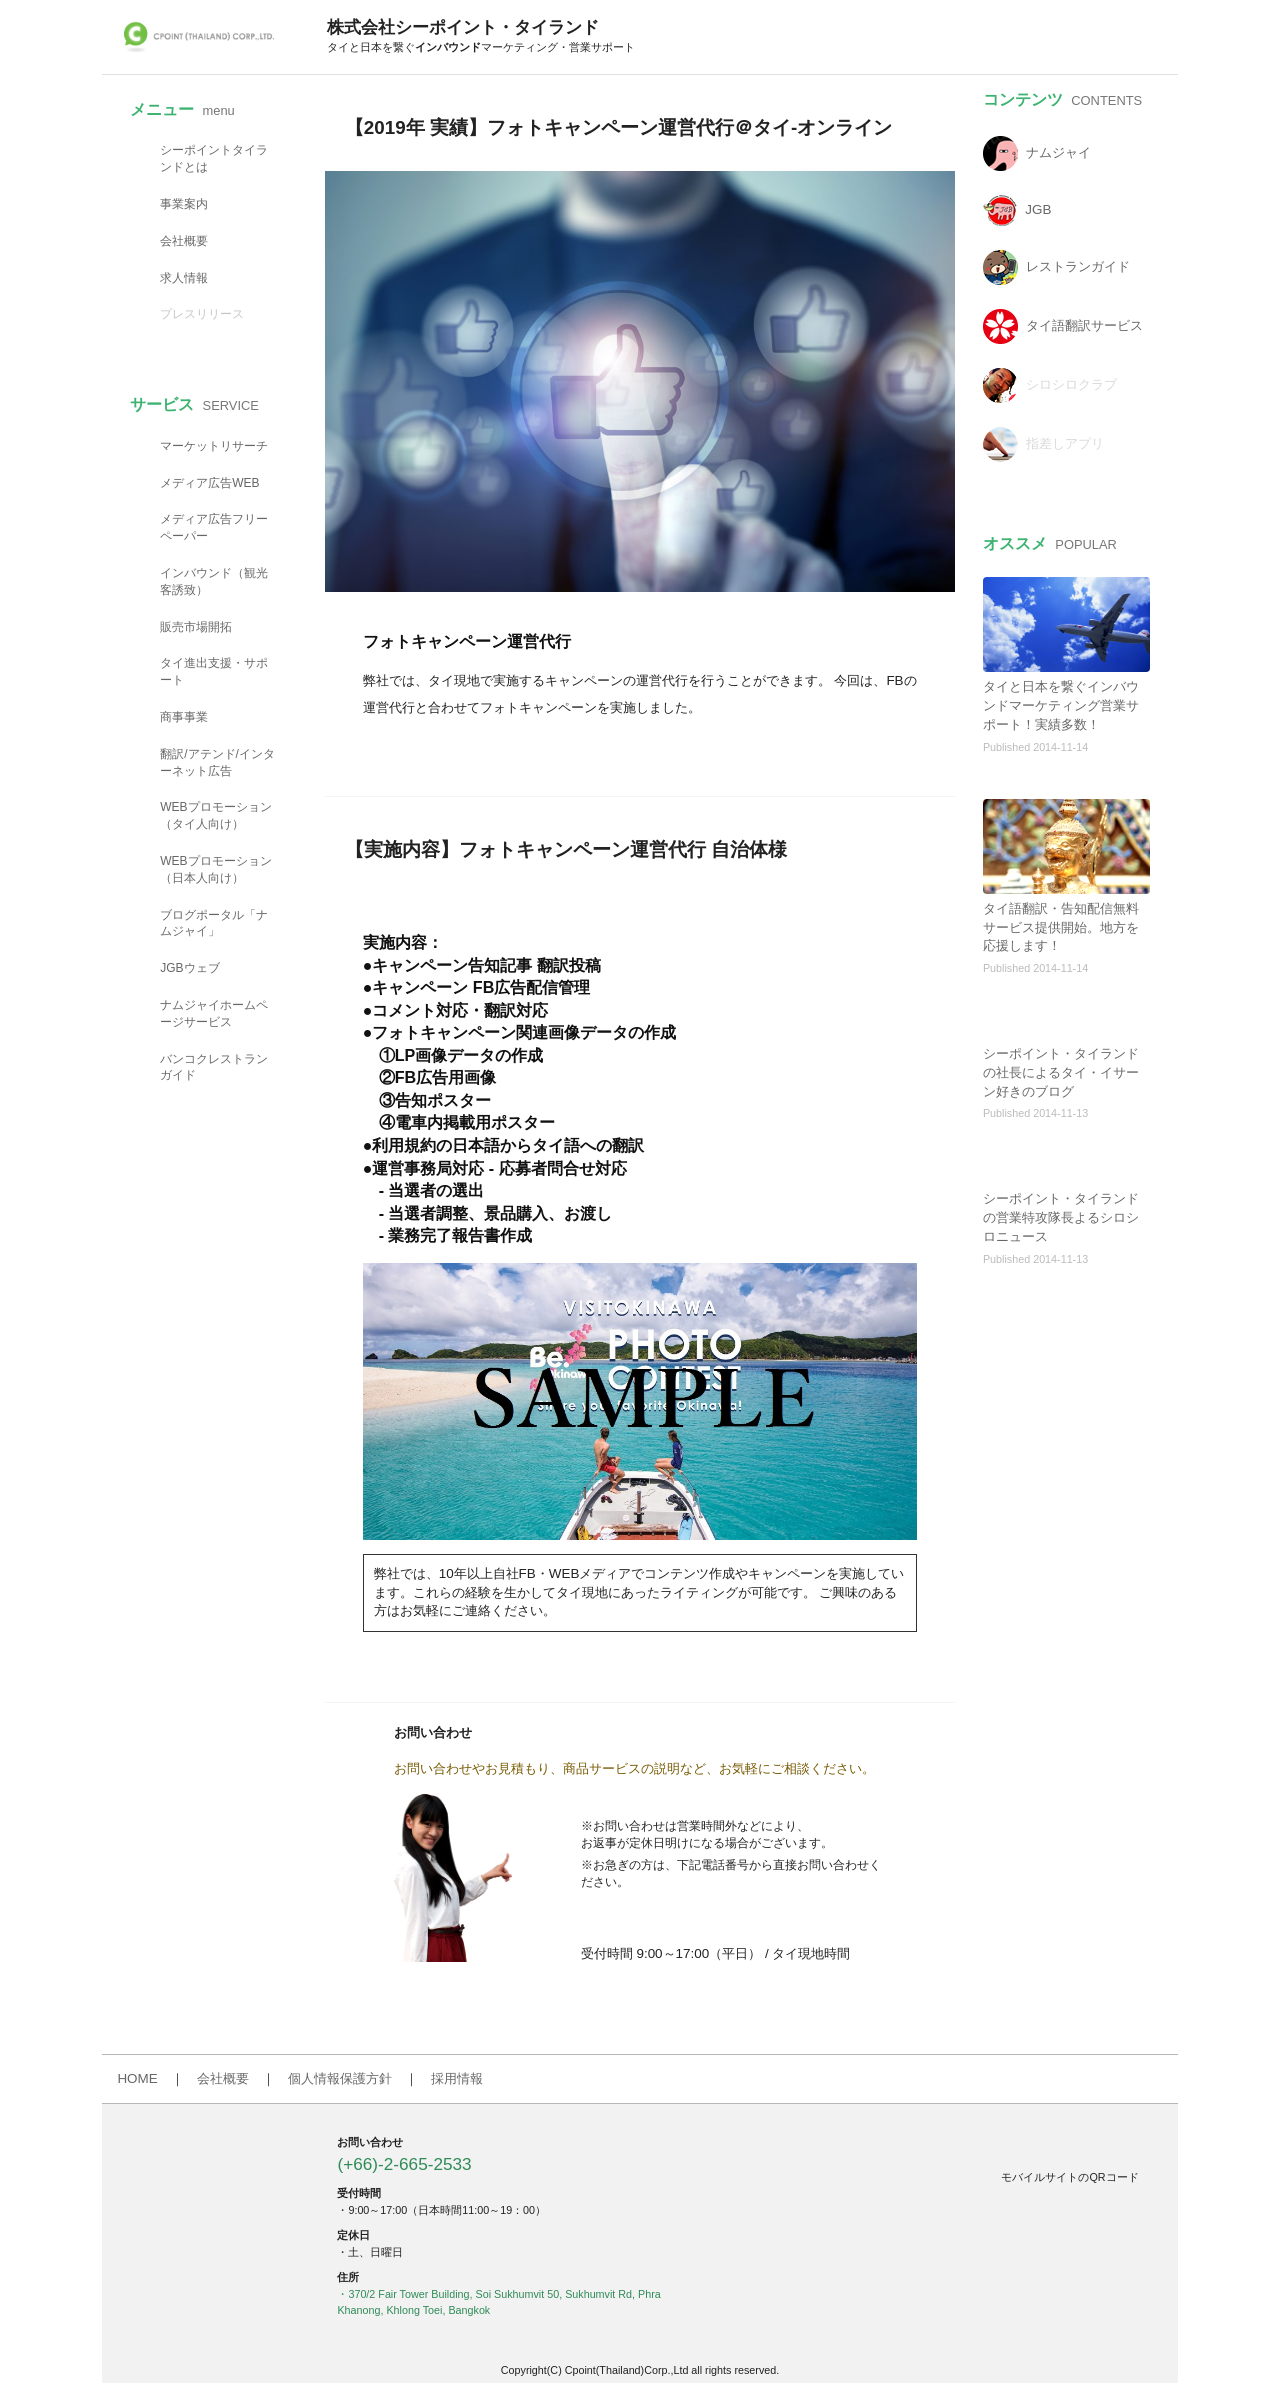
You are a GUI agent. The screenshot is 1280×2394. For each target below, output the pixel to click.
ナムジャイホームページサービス (214, 1013)
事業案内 (184, 204)
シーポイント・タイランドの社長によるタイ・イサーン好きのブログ (1061, 1072)
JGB (1038, 210)
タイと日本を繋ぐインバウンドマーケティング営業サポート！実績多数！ (1061, 705)
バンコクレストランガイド (214, 1067)
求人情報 (184, 278)
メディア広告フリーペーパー (214, 527)
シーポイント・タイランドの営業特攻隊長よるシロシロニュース (1061, 1217)
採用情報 (457, 2078)
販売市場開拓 (196, 627)
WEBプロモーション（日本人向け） (215, 869)
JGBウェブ (189, 968)
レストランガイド (1078, 267)
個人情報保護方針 (340, 2078)
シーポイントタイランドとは (214, 158)
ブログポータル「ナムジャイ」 (214, 923)
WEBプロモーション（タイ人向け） (215, 815)
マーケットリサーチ (214, 446)
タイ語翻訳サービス (1084, 326)
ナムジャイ (1058, 153)
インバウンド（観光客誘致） (214, 581)
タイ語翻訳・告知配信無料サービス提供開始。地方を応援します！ (1061, 927)
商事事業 (184, 717)
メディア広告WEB (209, 483)
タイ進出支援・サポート (214, 671)
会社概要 (184, 241)
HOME (137, 2078)
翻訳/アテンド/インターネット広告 (217, 762)
